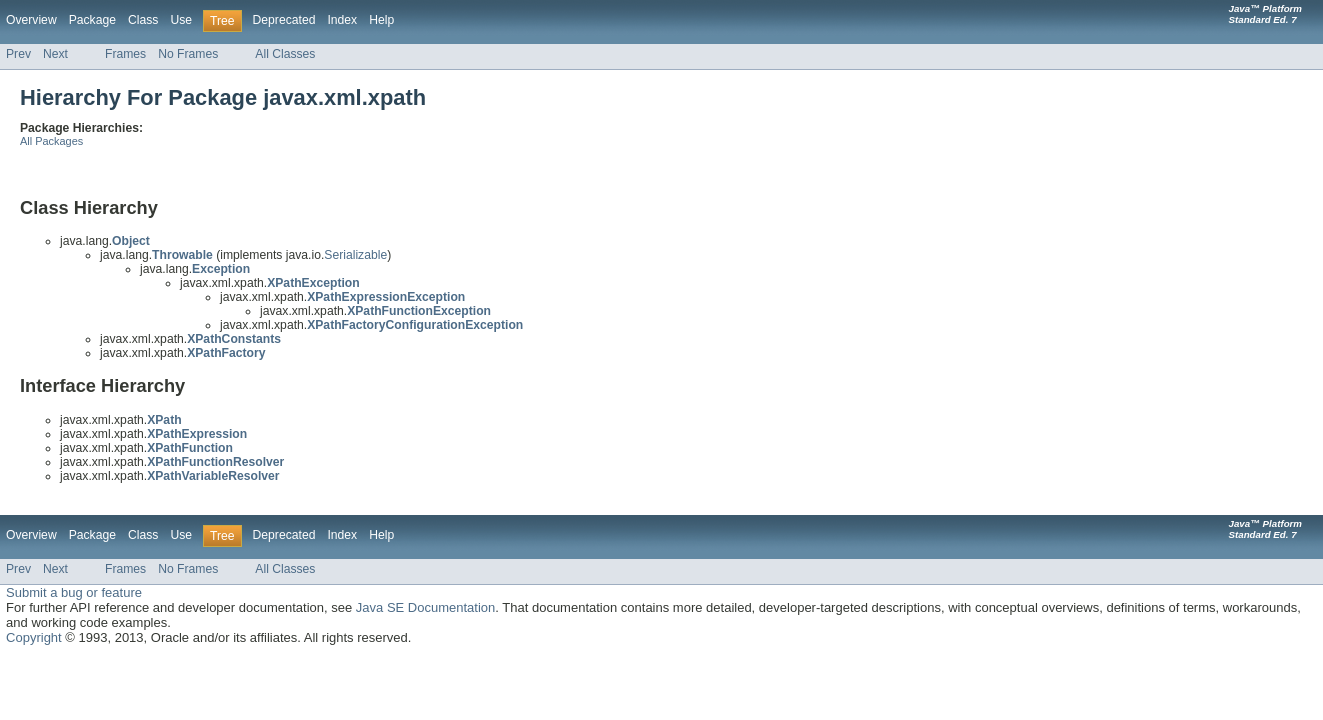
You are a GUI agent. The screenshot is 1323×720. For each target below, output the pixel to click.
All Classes (285, 54)
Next (55, 54)
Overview (31, 20)
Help (381, 20)
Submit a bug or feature (74, 592)
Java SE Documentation (425, 607)
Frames (125, 54)
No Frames (188, 54)
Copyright (34, 637)
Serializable (355, 255)
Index (342, 20)
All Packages (51, 141)
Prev (18, 54)
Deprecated (284, 20)
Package (92, 20)
